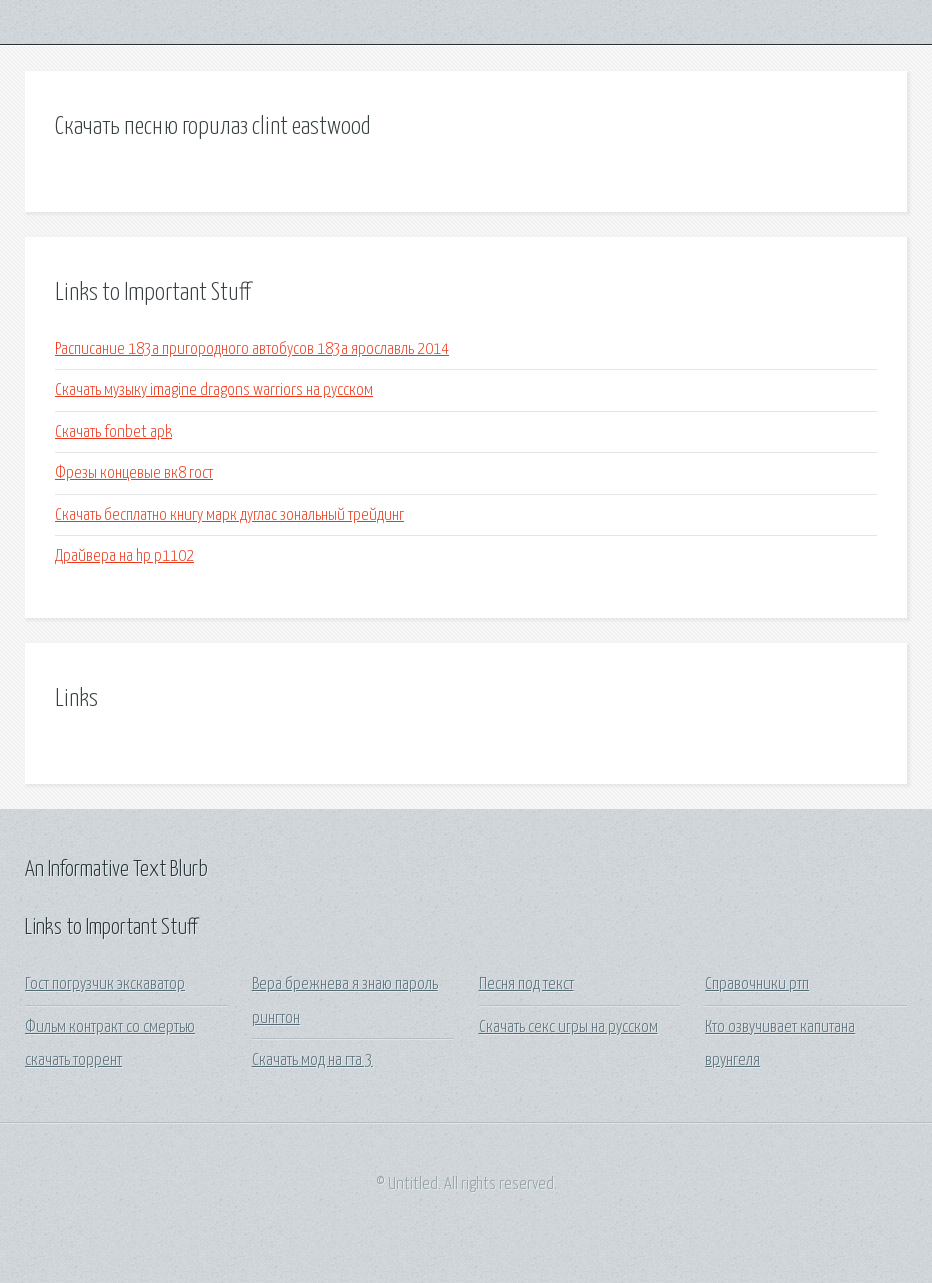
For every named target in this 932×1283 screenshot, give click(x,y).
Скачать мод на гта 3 (312, 1060)
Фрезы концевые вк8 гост (134, 473)
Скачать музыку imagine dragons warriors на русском (214, 390)
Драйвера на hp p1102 (124, 556)
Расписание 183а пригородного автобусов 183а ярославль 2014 (252, 349)
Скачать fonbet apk (113, 432)
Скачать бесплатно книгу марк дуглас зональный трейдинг (229, 515)
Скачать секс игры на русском (568, 1027)
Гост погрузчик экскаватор (105, 984)
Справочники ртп (757, 984)
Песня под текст (526, 984)
